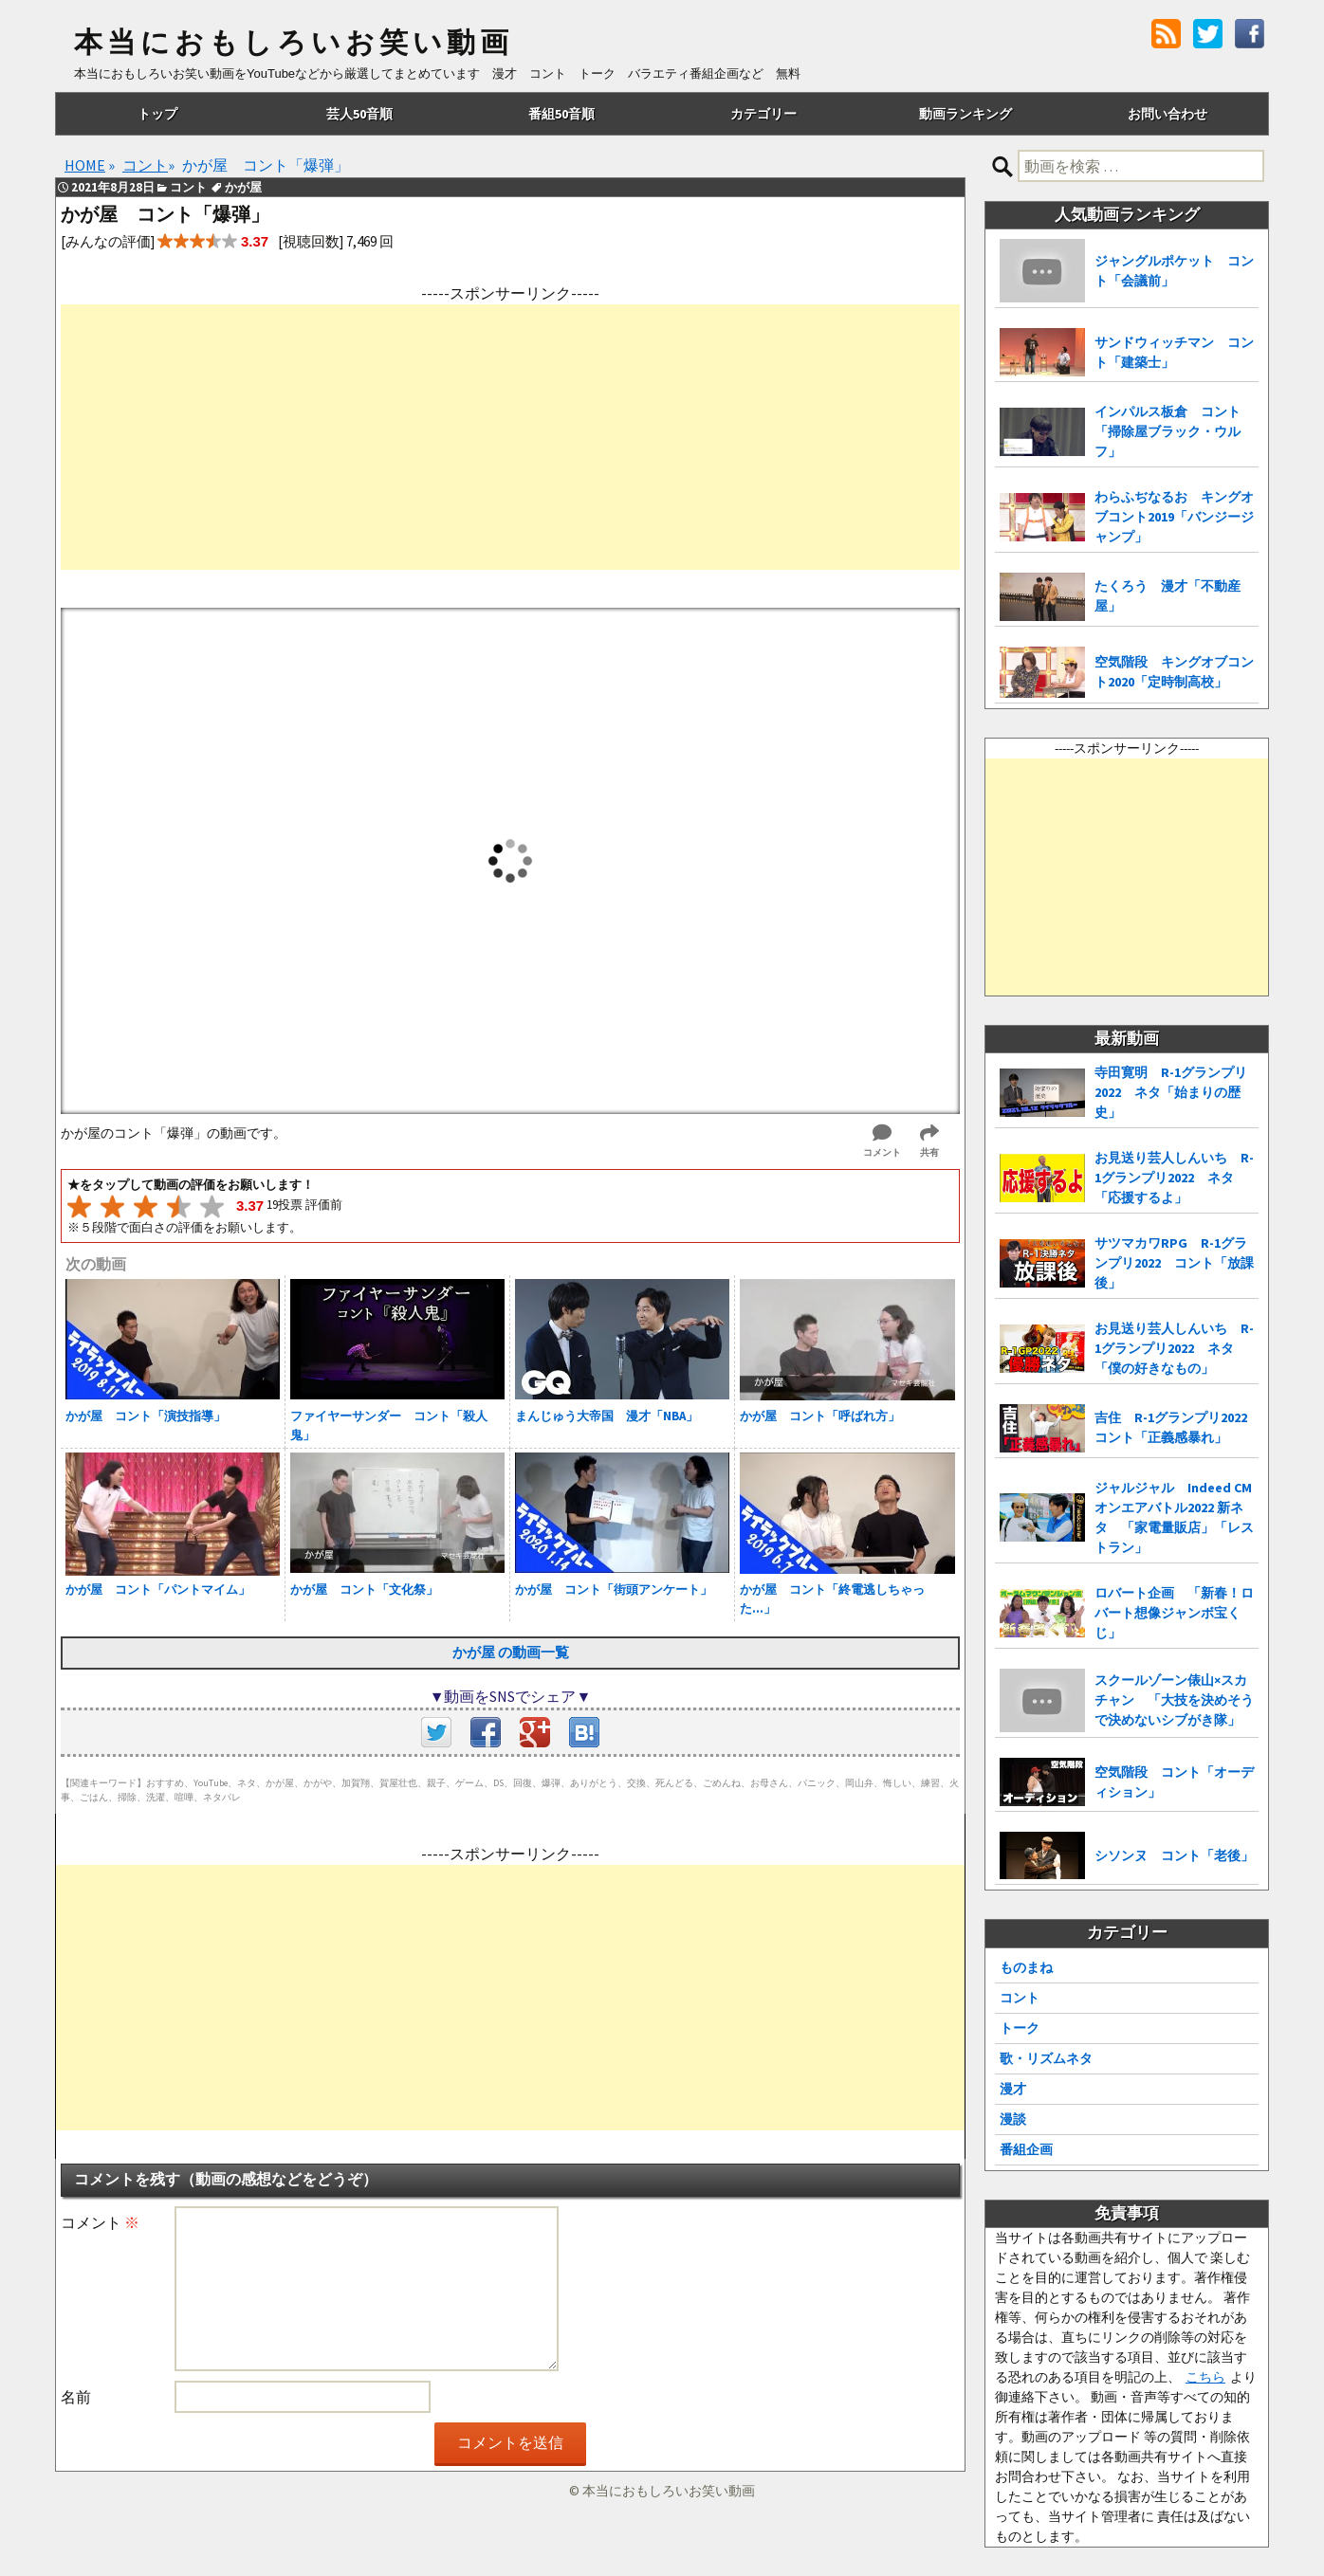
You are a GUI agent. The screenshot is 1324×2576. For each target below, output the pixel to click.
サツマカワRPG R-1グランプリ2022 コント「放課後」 (1174, 1262)
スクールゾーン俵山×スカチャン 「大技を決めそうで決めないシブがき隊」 (1174, 1700)
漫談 (1013, 2119)
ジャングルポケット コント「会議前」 (1174, 270)
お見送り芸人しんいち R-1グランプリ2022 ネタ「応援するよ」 (1174, 1177)
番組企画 (1026, 2149)
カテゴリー (763, 113)
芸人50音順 (359, 113)
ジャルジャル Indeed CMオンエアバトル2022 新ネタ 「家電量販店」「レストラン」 (1174, 1517)
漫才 (1013, 2088)
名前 (76, 2396)
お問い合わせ (1167, 113)
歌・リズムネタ (1046, 2058)
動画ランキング (965, 113)
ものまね (1026, 1967)
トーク (1019, 2028)
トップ (157, 113)
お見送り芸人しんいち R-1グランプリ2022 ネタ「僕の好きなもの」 (1174, 1348)
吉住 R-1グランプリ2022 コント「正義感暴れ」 (1176, 1427)
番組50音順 (561, 113)
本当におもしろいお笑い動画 (293, 42)
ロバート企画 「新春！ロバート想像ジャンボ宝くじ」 (1174, 1612)
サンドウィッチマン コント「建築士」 (1174, 352)
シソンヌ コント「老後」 (1174, 1855)
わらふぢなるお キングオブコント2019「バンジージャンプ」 (1174, 516)
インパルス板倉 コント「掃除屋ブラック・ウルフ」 (1167, 431)
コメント (100, 2222)
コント (1019, 1997)
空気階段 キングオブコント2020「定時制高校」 (1174, 671)
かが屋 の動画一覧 (510, 1652)
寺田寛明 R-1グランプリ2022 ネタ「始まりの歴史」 (1170, 1092)
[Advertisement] (510, 437)
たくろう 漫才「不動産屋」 (1167, 595)
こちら (1205, 2376)
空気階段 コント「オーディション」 (1174, 1781)
